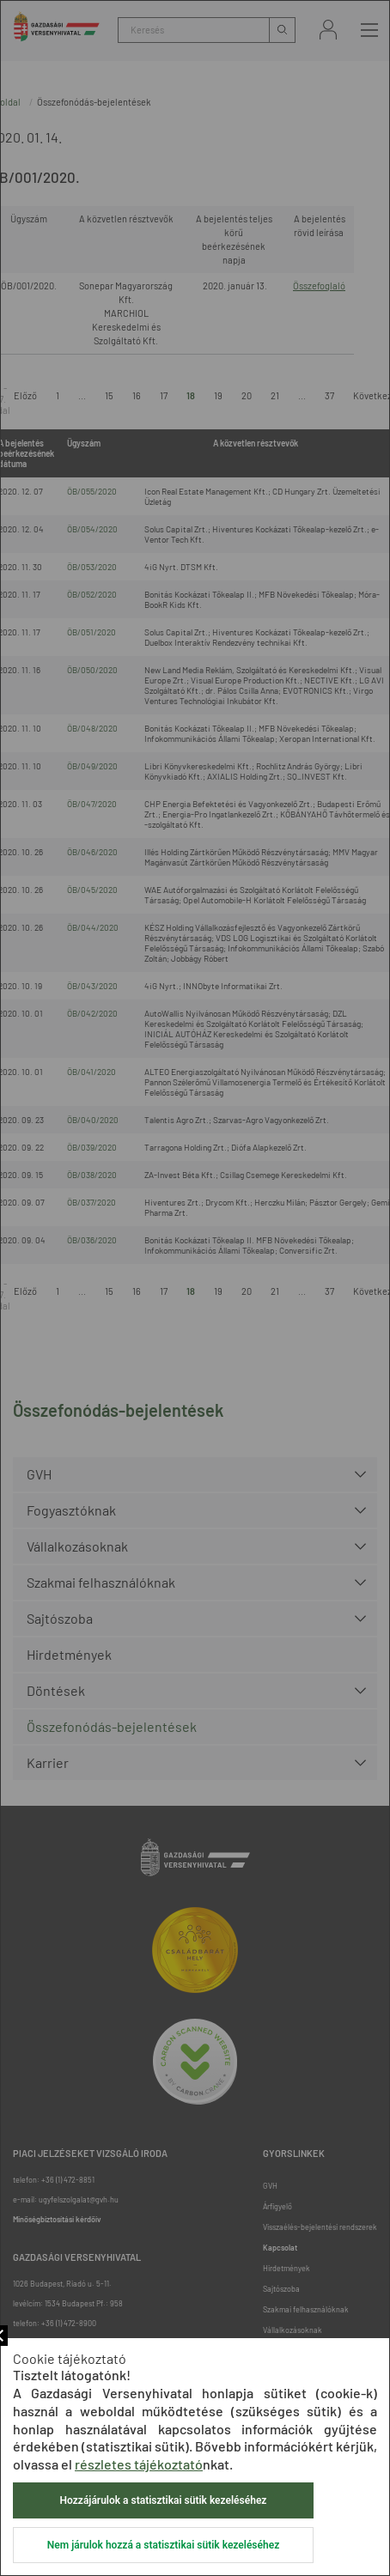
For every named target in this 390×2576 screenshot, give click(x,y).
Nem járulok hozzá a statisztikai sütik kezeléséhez (163, 2545)
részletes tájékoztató (139, 2464)
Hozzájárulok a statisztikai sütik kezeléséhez (163, 2500)
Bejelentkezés (328, 29)
